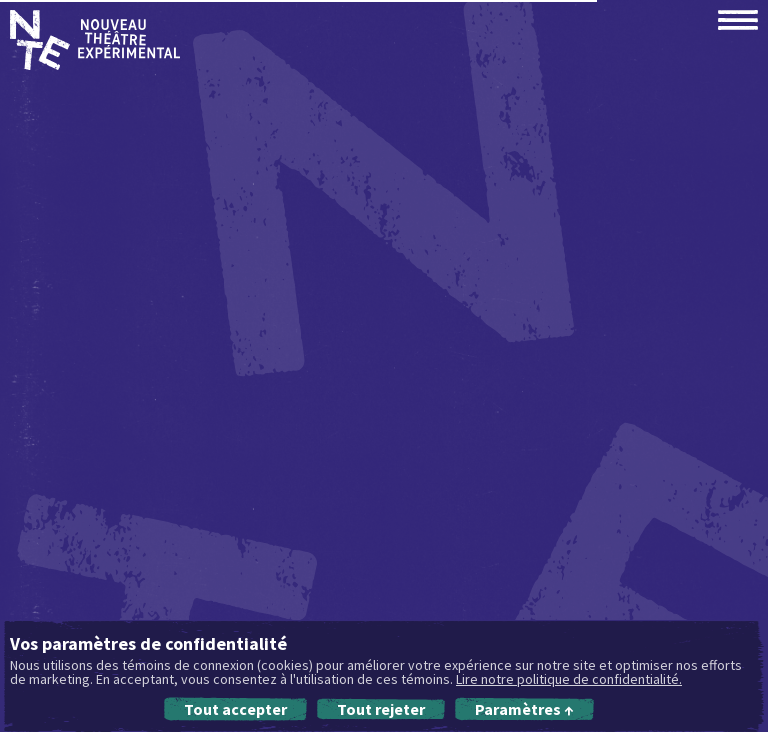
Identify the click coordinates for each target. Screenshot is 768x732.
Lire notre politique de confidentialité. (569, 679)
